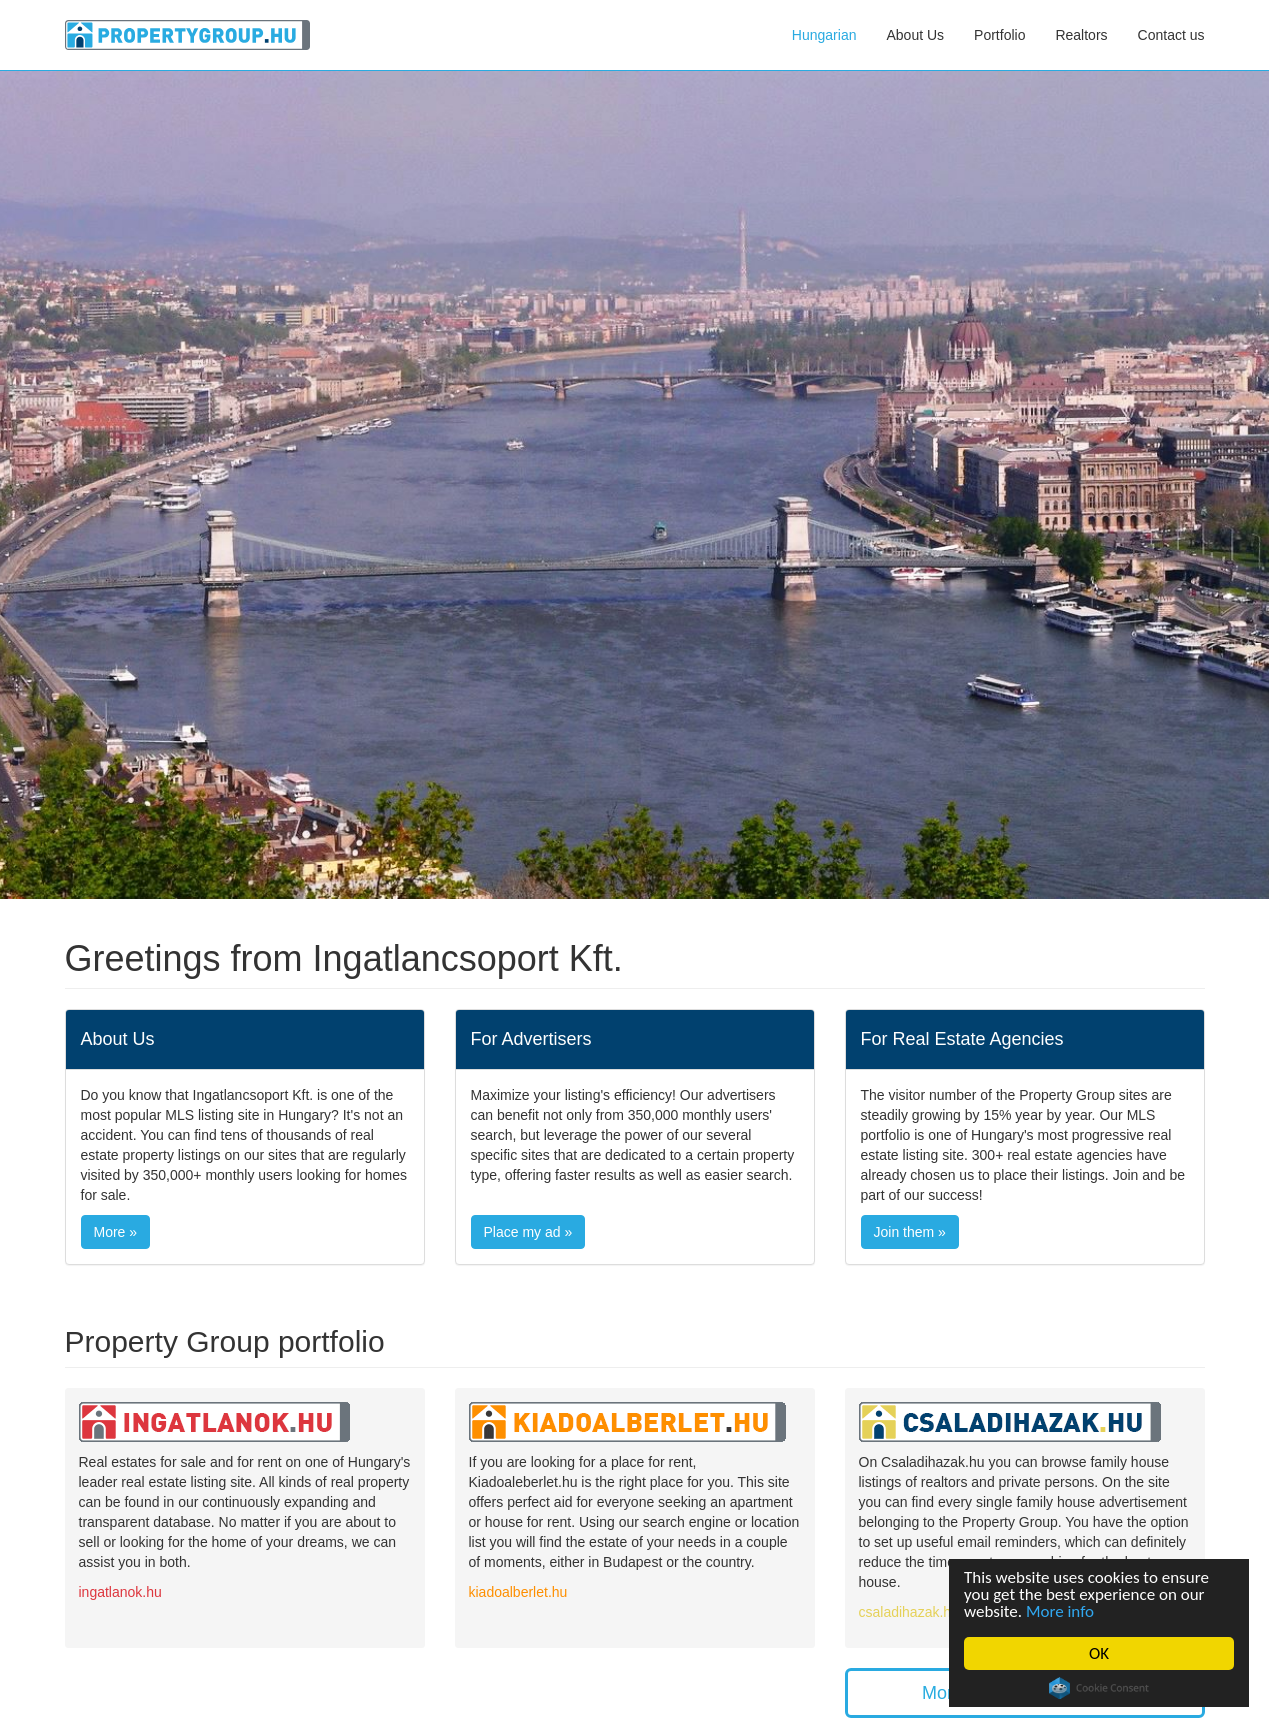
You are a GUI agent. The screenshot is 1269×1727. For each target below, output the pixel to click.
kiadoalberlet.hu (518, 1592)
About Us (915, 35)
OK (1099, 1653)
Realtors (1081, 35)
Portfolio (999, 35)
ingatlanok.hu (120, 1592)
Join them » (910, 1232)
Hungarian (824, 35)
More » (116, 1232)
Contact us (1171, 35)
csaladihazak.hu (909, 1612)
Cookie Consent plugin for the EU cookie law (1099, 1688)
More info (1060, 1611)
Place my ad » (528, 1232)
